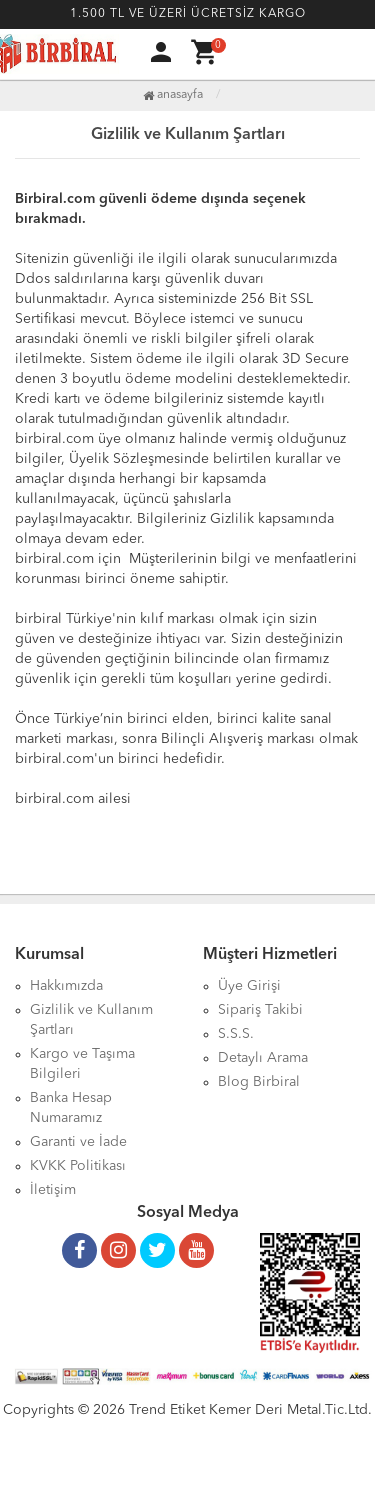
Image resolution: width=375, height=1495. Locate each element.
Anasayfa (173, 95)
